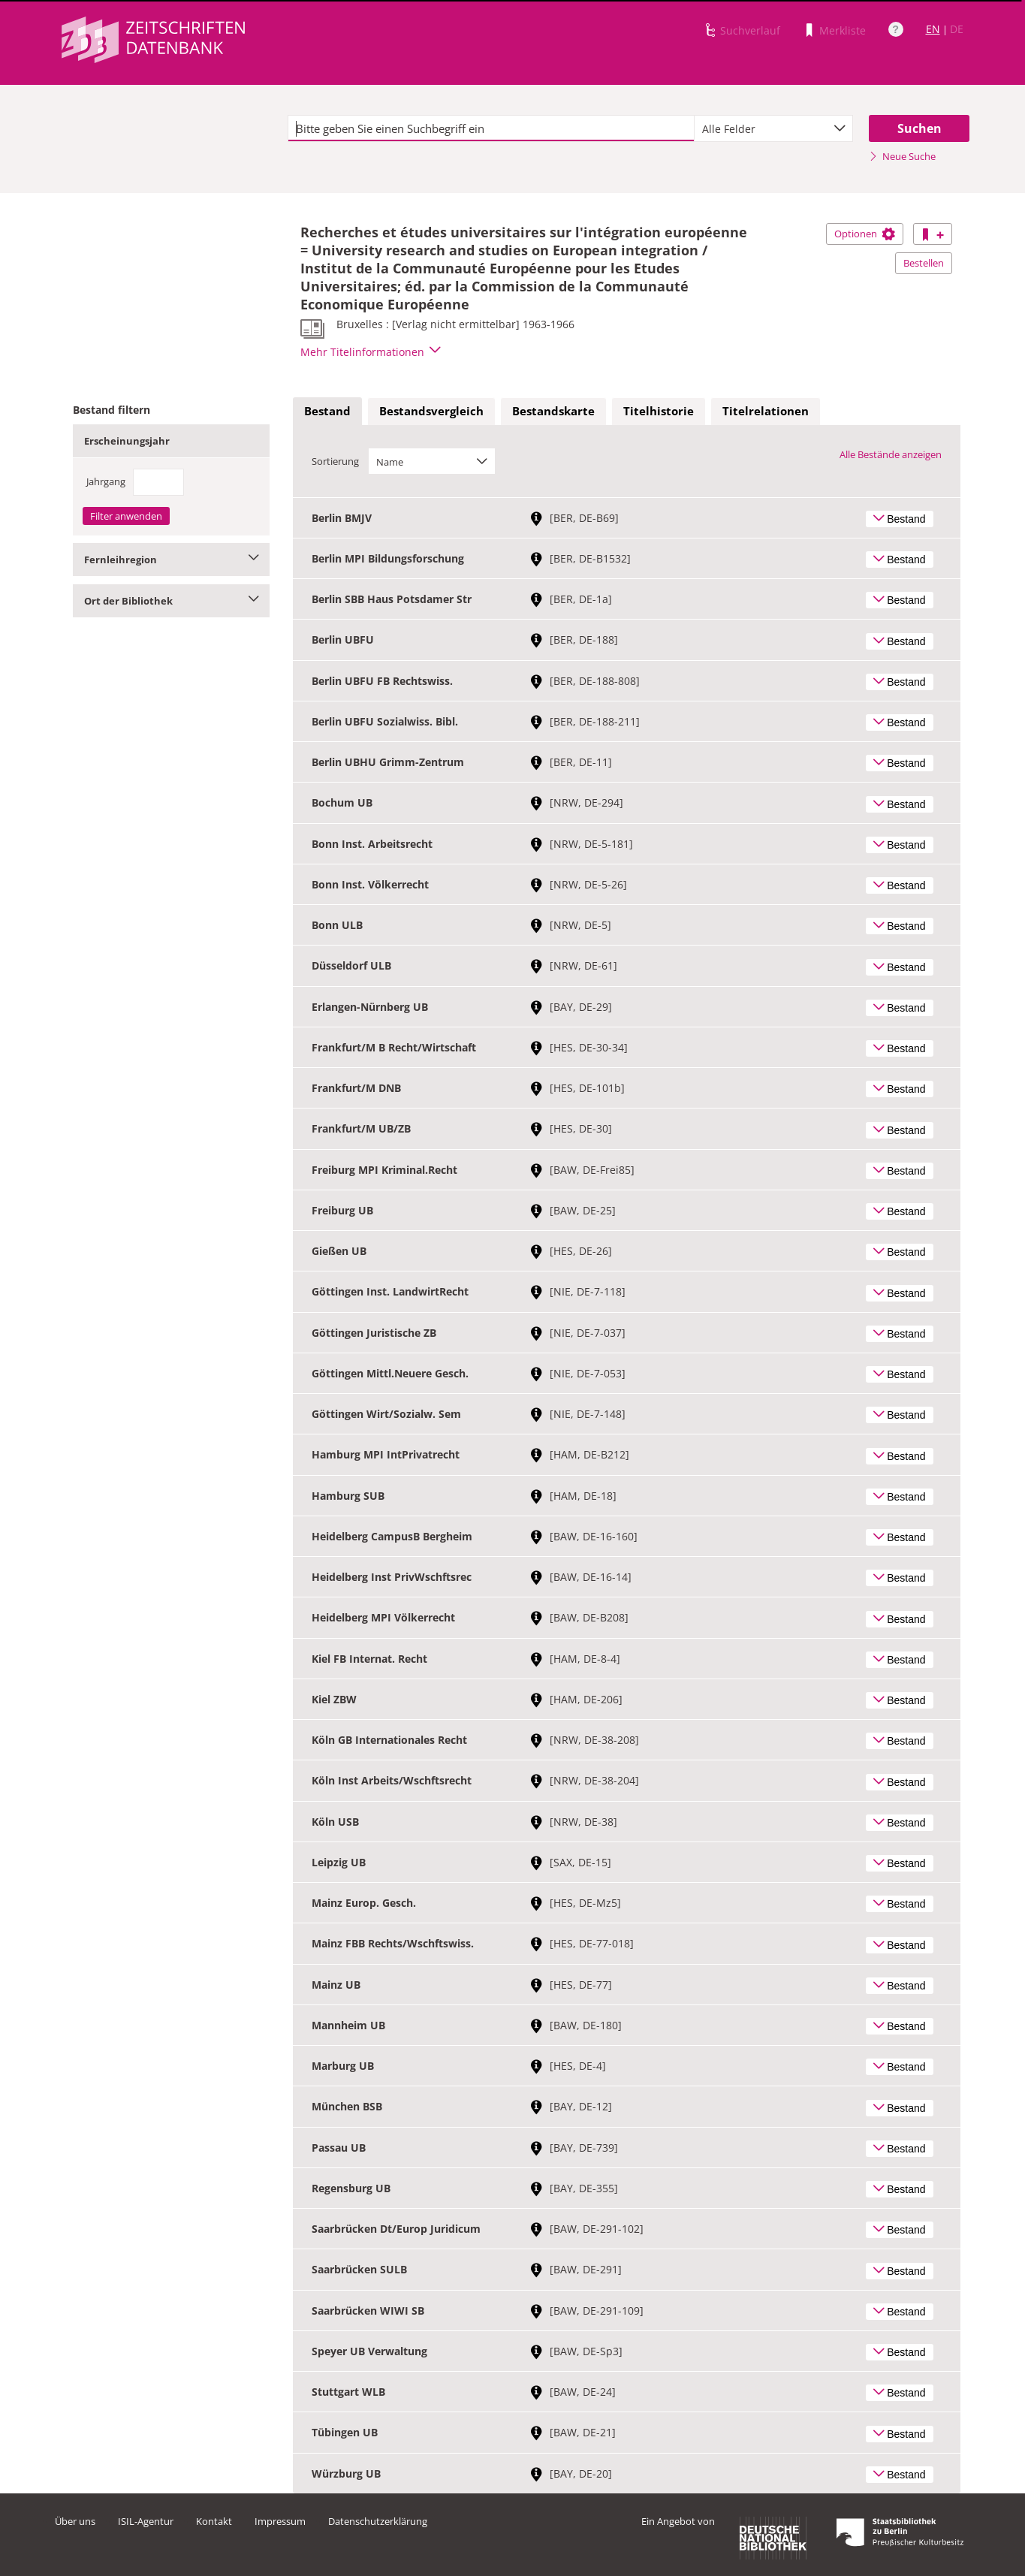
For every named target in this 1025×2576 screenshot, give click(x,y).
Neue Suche (902, 156)
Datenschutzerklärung (377, 2521)
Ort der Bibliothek (171, 601)
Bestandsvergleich (431, 410)
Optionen (864, 233)
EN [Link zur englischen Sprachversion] (933, 29)
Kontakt (214, 2521)
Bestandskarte (553, 410)
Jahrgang (105, 481)
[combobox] (773, 128)
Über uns (75, 2521)
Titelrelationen (765, 410)
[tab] (327, 411)
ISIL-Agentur (145, 2521)
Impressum (280, 2521)
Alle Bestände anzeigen (891, 454)
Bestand (327, 410)
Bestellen (923, 263)
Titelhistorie (658, 410)
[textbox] (491, 128)
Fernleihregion (171, 559)
